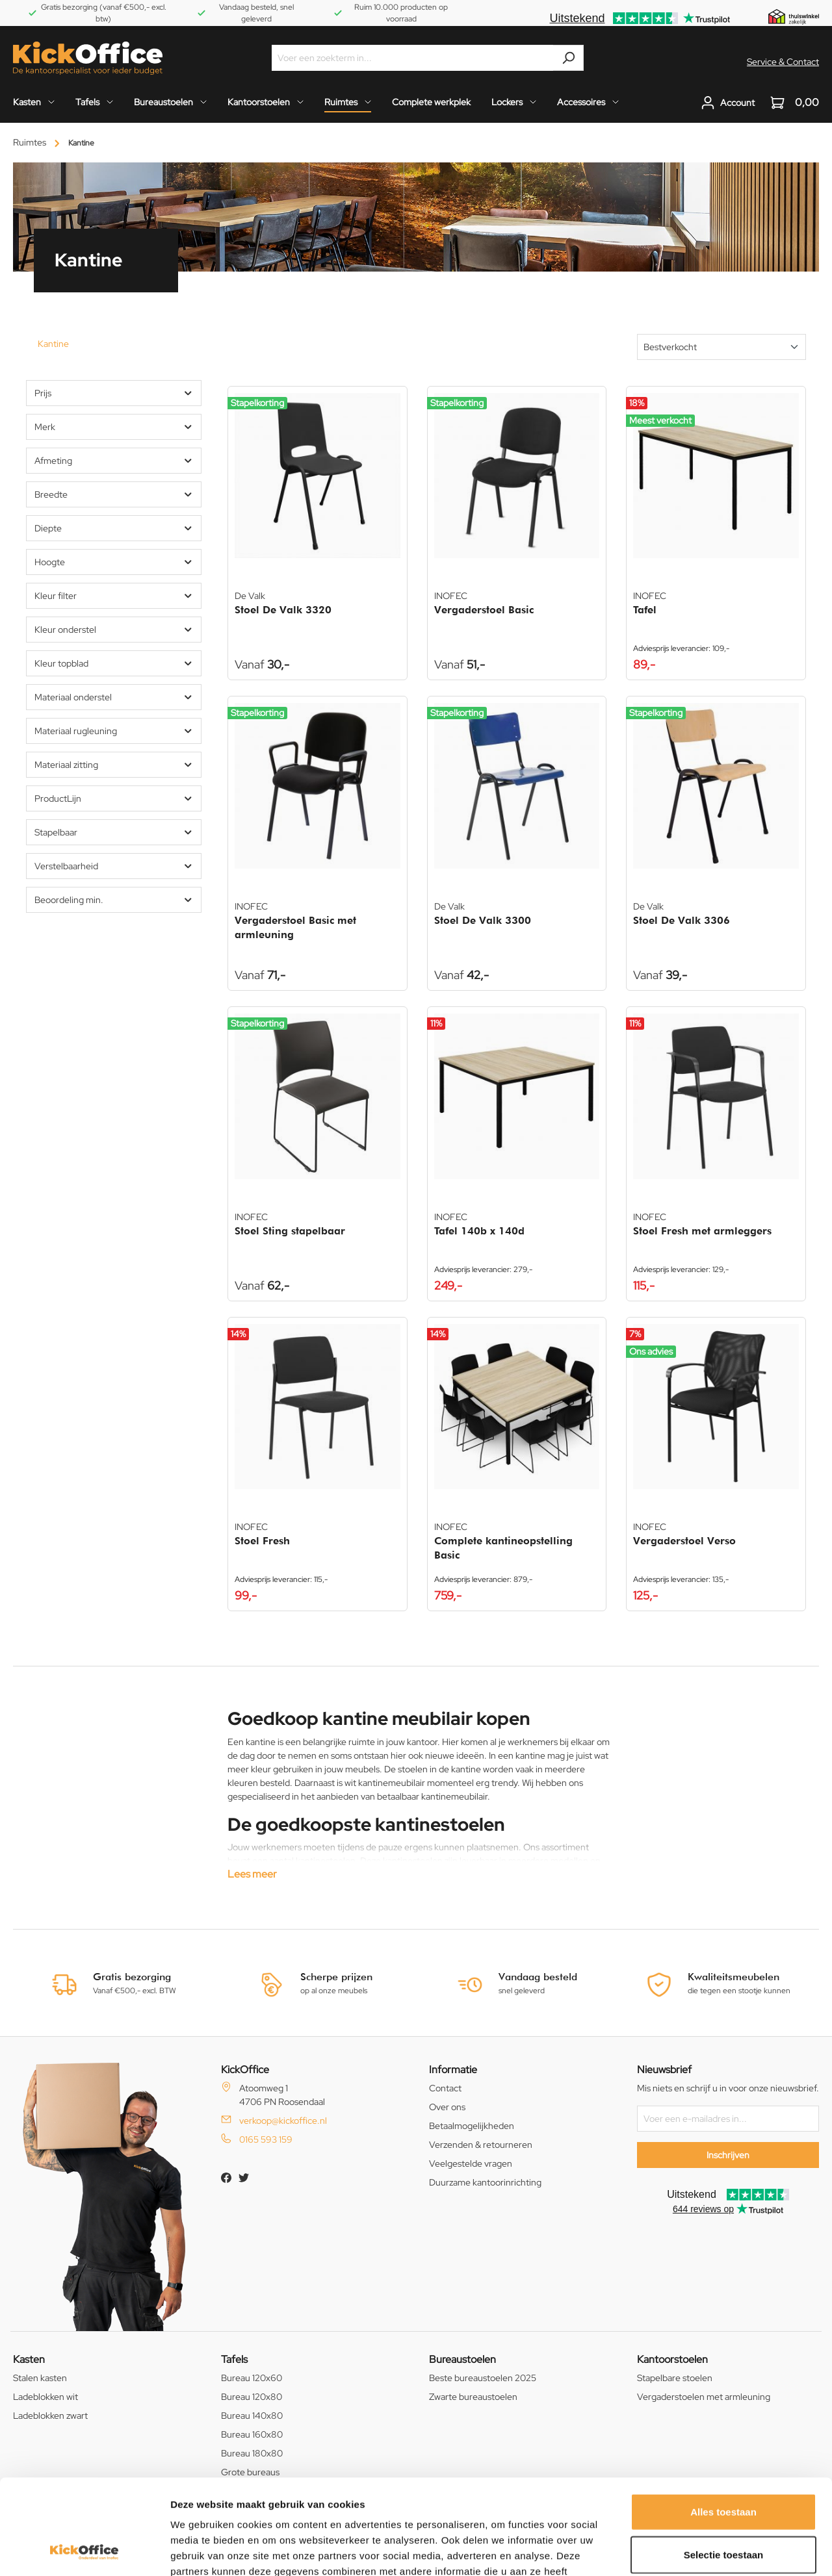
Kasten (29, 2359)
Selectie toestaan (724, 2465)
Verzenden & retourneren (480, 2144)
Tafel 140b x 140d (479, 1231)
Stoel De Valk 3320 (283, 610)
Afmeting (113, 460)
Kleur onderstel (113, 629)
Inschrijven (728, 2155)
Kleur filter (113, 596)
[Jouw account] (727, 103)
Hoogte (113, 562)
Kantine (53, 344)
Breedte (113, 494)
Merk (113, 427)
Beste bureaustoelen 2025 (482, 2378)
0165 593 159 (265, 2139)
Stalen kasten (40, 2378)
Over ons (447, 2107)
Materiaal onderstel (113, 697)
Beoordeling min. (113, 900)
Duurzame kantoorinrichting (485, 2182)
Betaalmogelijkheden (471, 2126)
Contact (445, 2088)
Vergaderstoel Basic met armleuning (295, 927)
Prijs (113, 393)
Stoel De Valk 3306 (681, 920)
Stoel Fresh (262, 1541)
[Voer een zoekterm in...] (413, 58)
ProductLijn (113, 798)
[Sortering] (721, 347)
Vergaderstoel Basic (484, 610)
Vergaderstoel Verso (684, 1541)
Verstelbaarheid (113, 866)
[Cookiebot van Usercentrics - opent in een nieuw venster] (84, 2550)
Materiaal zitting (113, 765)
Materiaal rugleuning (113, 731)
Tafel (644, 610)
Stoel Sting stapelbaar (290, 1231)
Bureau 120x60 (251, 2378)
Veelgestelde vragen (470, 2163)
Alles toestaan (723, 2422)
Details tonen (702, 2550)
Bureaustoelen (462, 2359)
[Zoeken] (568, 58)
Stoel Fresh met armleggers (702, 1231)
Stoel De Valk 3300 (482, 920)
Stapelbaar (113, 832)
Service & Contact (783, 62)
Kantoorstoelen (672, 2359)
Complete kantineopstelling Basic (503, 1548)
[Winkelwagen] (790, 103)
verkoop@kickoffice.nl (283, 2120)
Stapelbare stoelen (674, 2378)
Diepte (113, 528)
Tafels (234, 2359)
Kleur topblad (113, 663)
